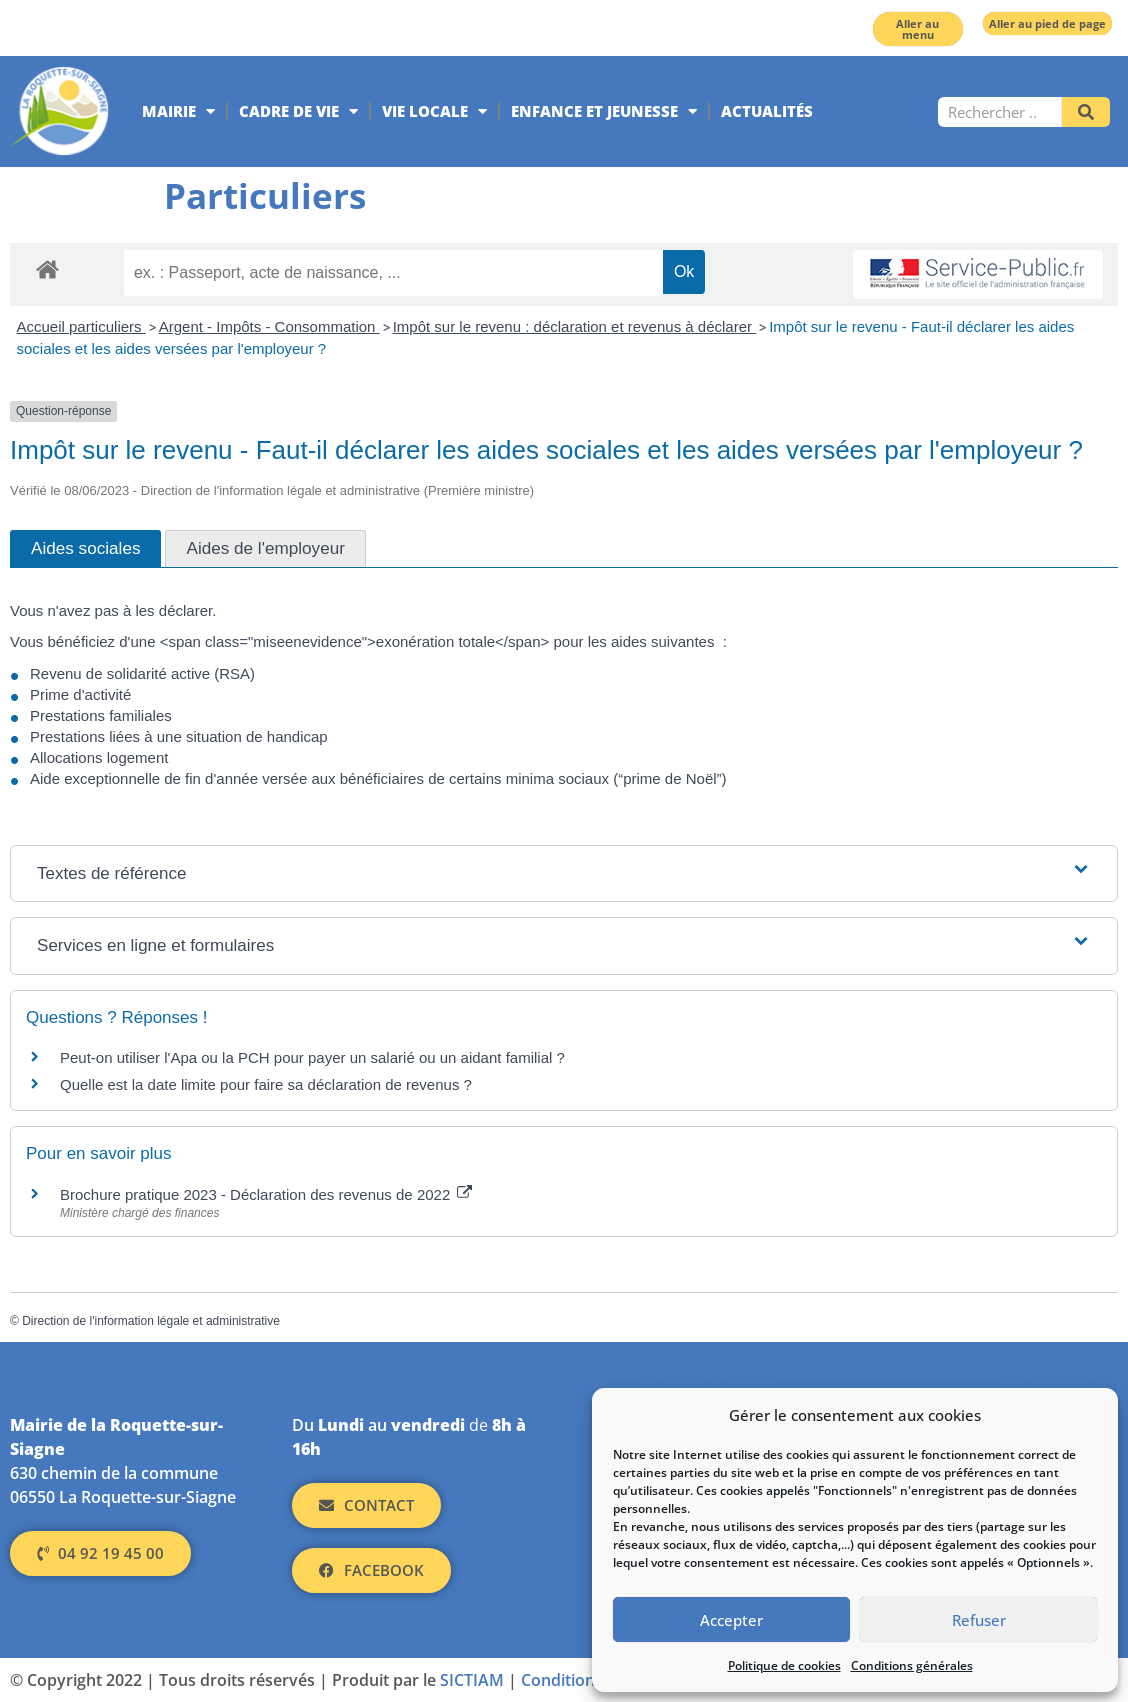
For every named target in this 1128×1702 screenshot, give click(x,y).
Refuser (979, 1620)
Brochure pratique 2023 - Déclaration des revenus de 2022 (266, 1194)
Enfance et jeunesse (604, 111)
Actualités (767, 111)
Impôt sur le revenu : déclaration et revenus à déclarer (575, 326)
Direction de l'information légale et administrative (151, 1321)
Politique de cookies (784, 1665)
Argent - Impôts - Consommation (269, 326)
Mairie (178, 111)
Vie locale (434, 111)
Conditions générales (912, 1665)
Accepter (731, 1620)
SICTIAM (472, 1680)
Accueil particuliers (81, 326)
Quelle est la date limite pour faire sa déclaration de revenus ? (266, 1084)
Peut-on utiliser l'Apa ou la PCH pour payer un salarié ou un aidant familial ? (312, 1057)
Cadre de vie (298, 111)
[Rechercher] (1086, 112)
